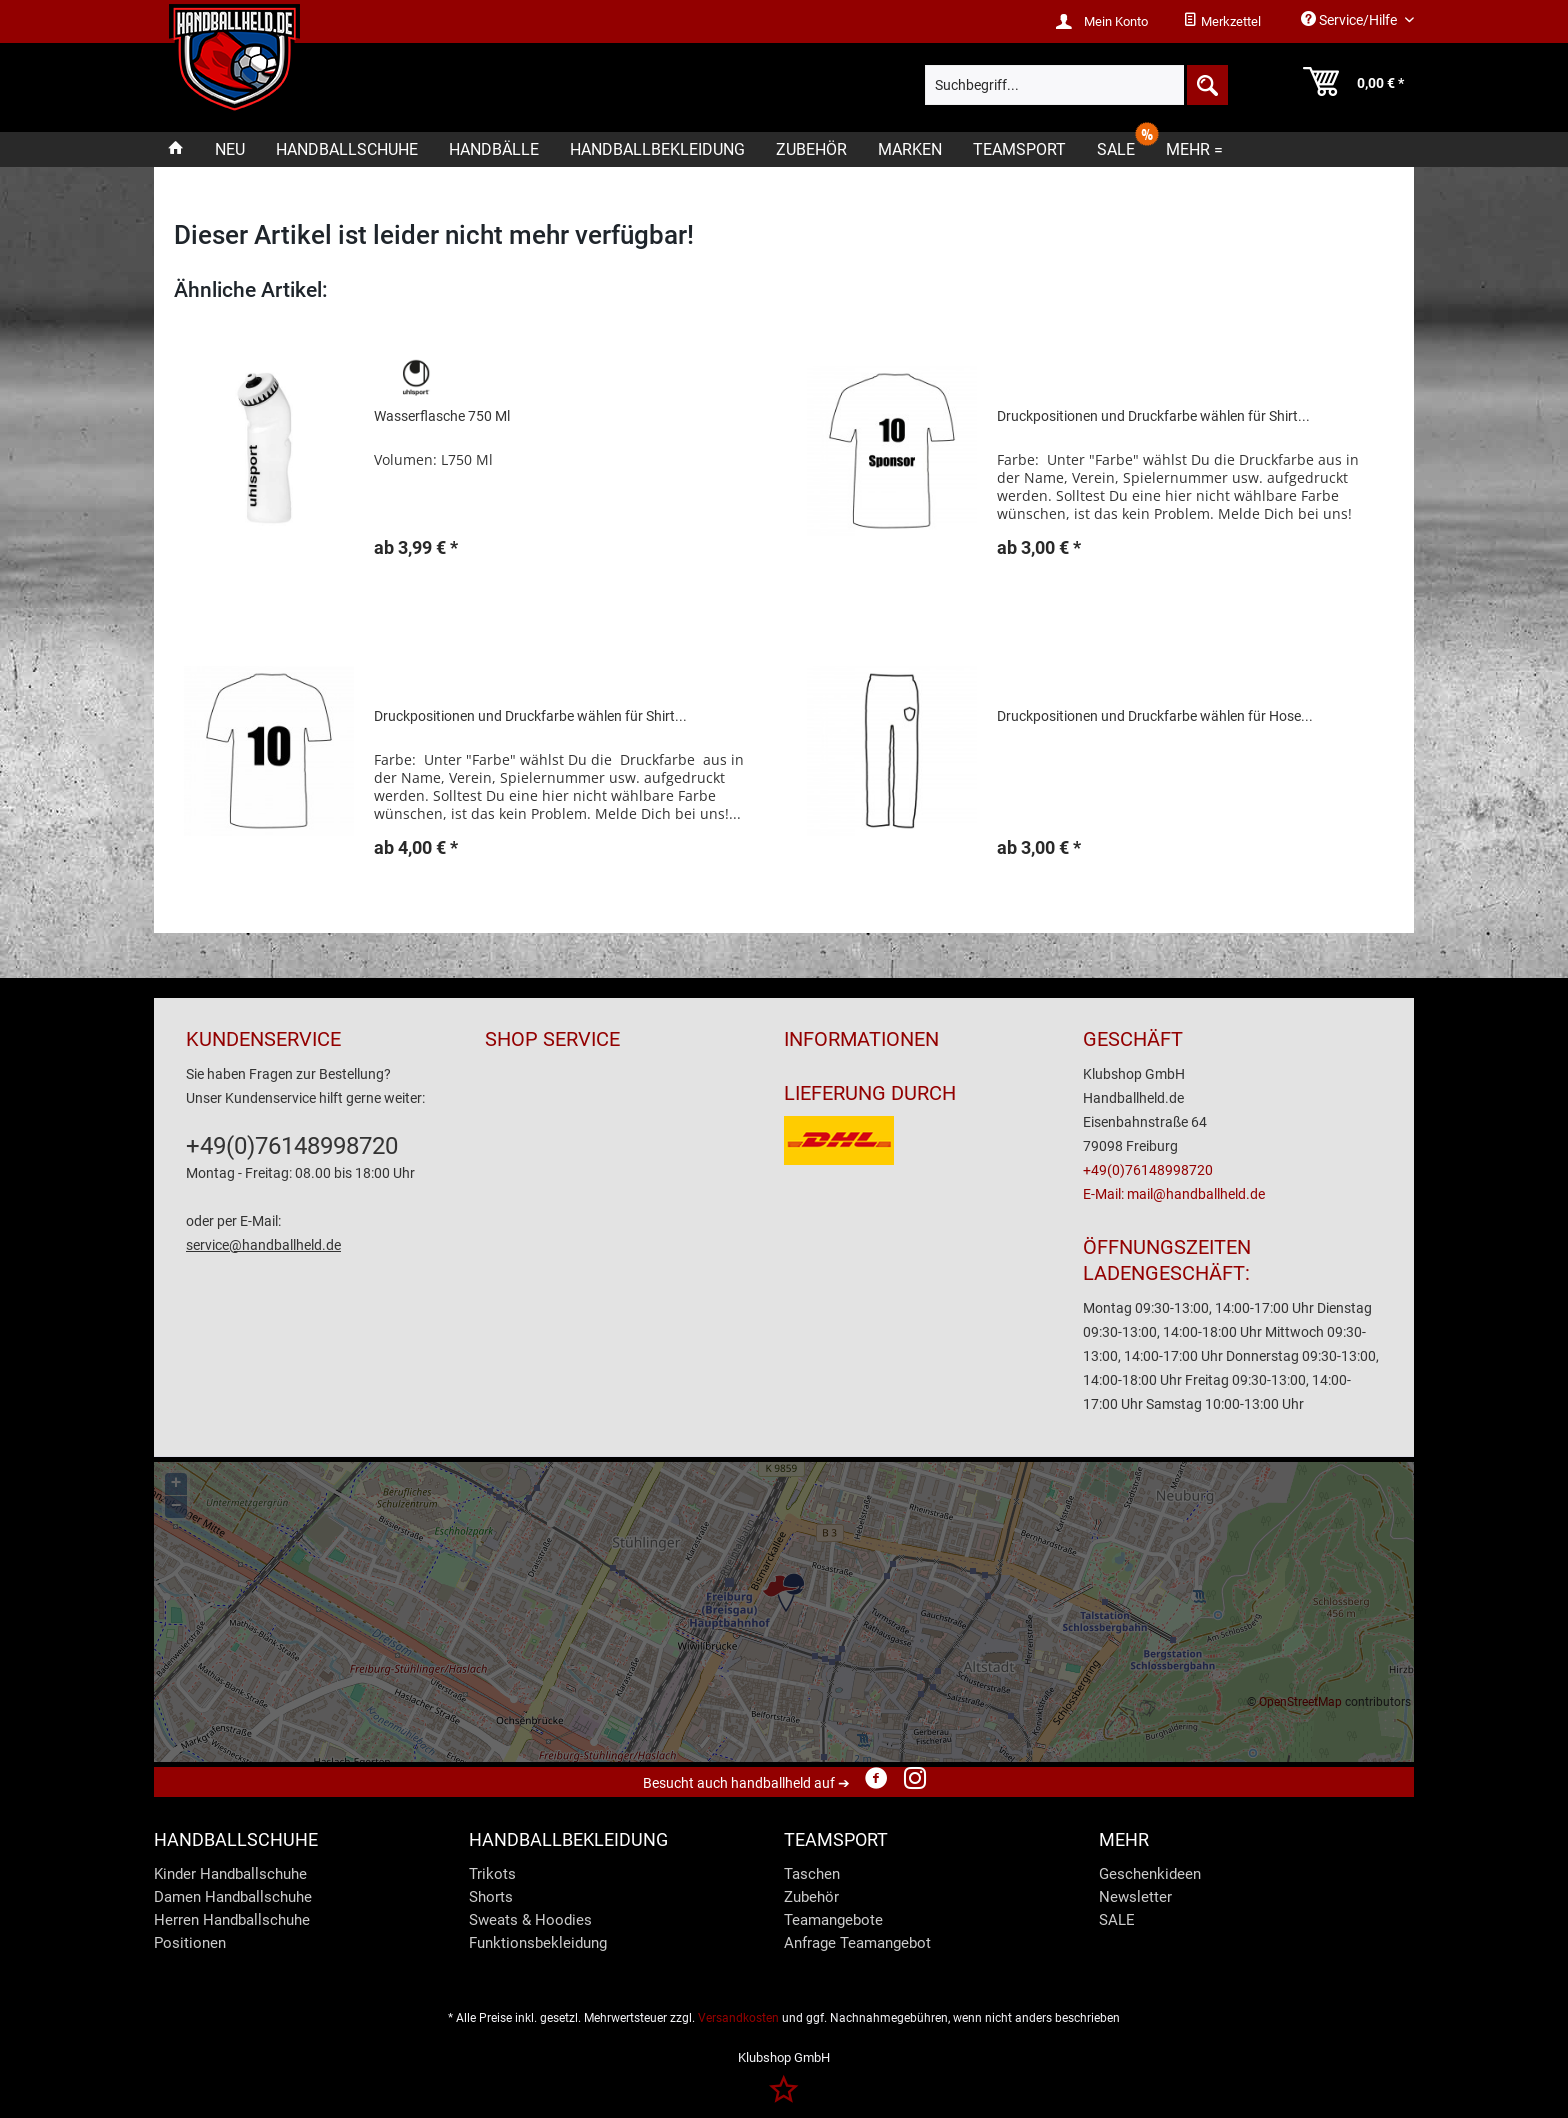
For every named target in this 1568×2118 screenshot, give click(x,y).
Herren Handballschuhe (232, 1920)
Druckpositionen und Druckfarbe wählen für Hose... (1155, 716)
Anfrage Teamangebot (857, 1943)
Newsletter (1135, 1897)
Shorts (491, 1897)
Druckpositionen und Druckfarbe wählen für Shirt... (1153, 416)
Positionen (190, 1943)
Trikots (492, 1874)
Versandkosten (738, 2018)
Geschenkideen (1150, 1874)
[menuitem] (1222, 22)
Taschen (812, 1874)
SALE (1117, 1920)
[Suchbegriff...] (1076, 85)
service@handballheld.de (263, 1245)
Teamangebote (833, 1920)
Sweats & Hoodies (530, 1920)
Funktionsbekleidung (538, 1943)
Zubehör (811, 1897)
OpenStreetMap (1300, 1702)
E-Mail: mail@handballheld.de (1174, 1194)
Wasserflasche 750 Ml (442, 416)
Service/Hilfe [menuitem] (1350, 19)
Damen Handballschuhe (233, 1897)
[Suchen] (1206, 85)
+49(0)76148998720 (292, 1146)
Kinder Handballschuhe (230, 1874)
